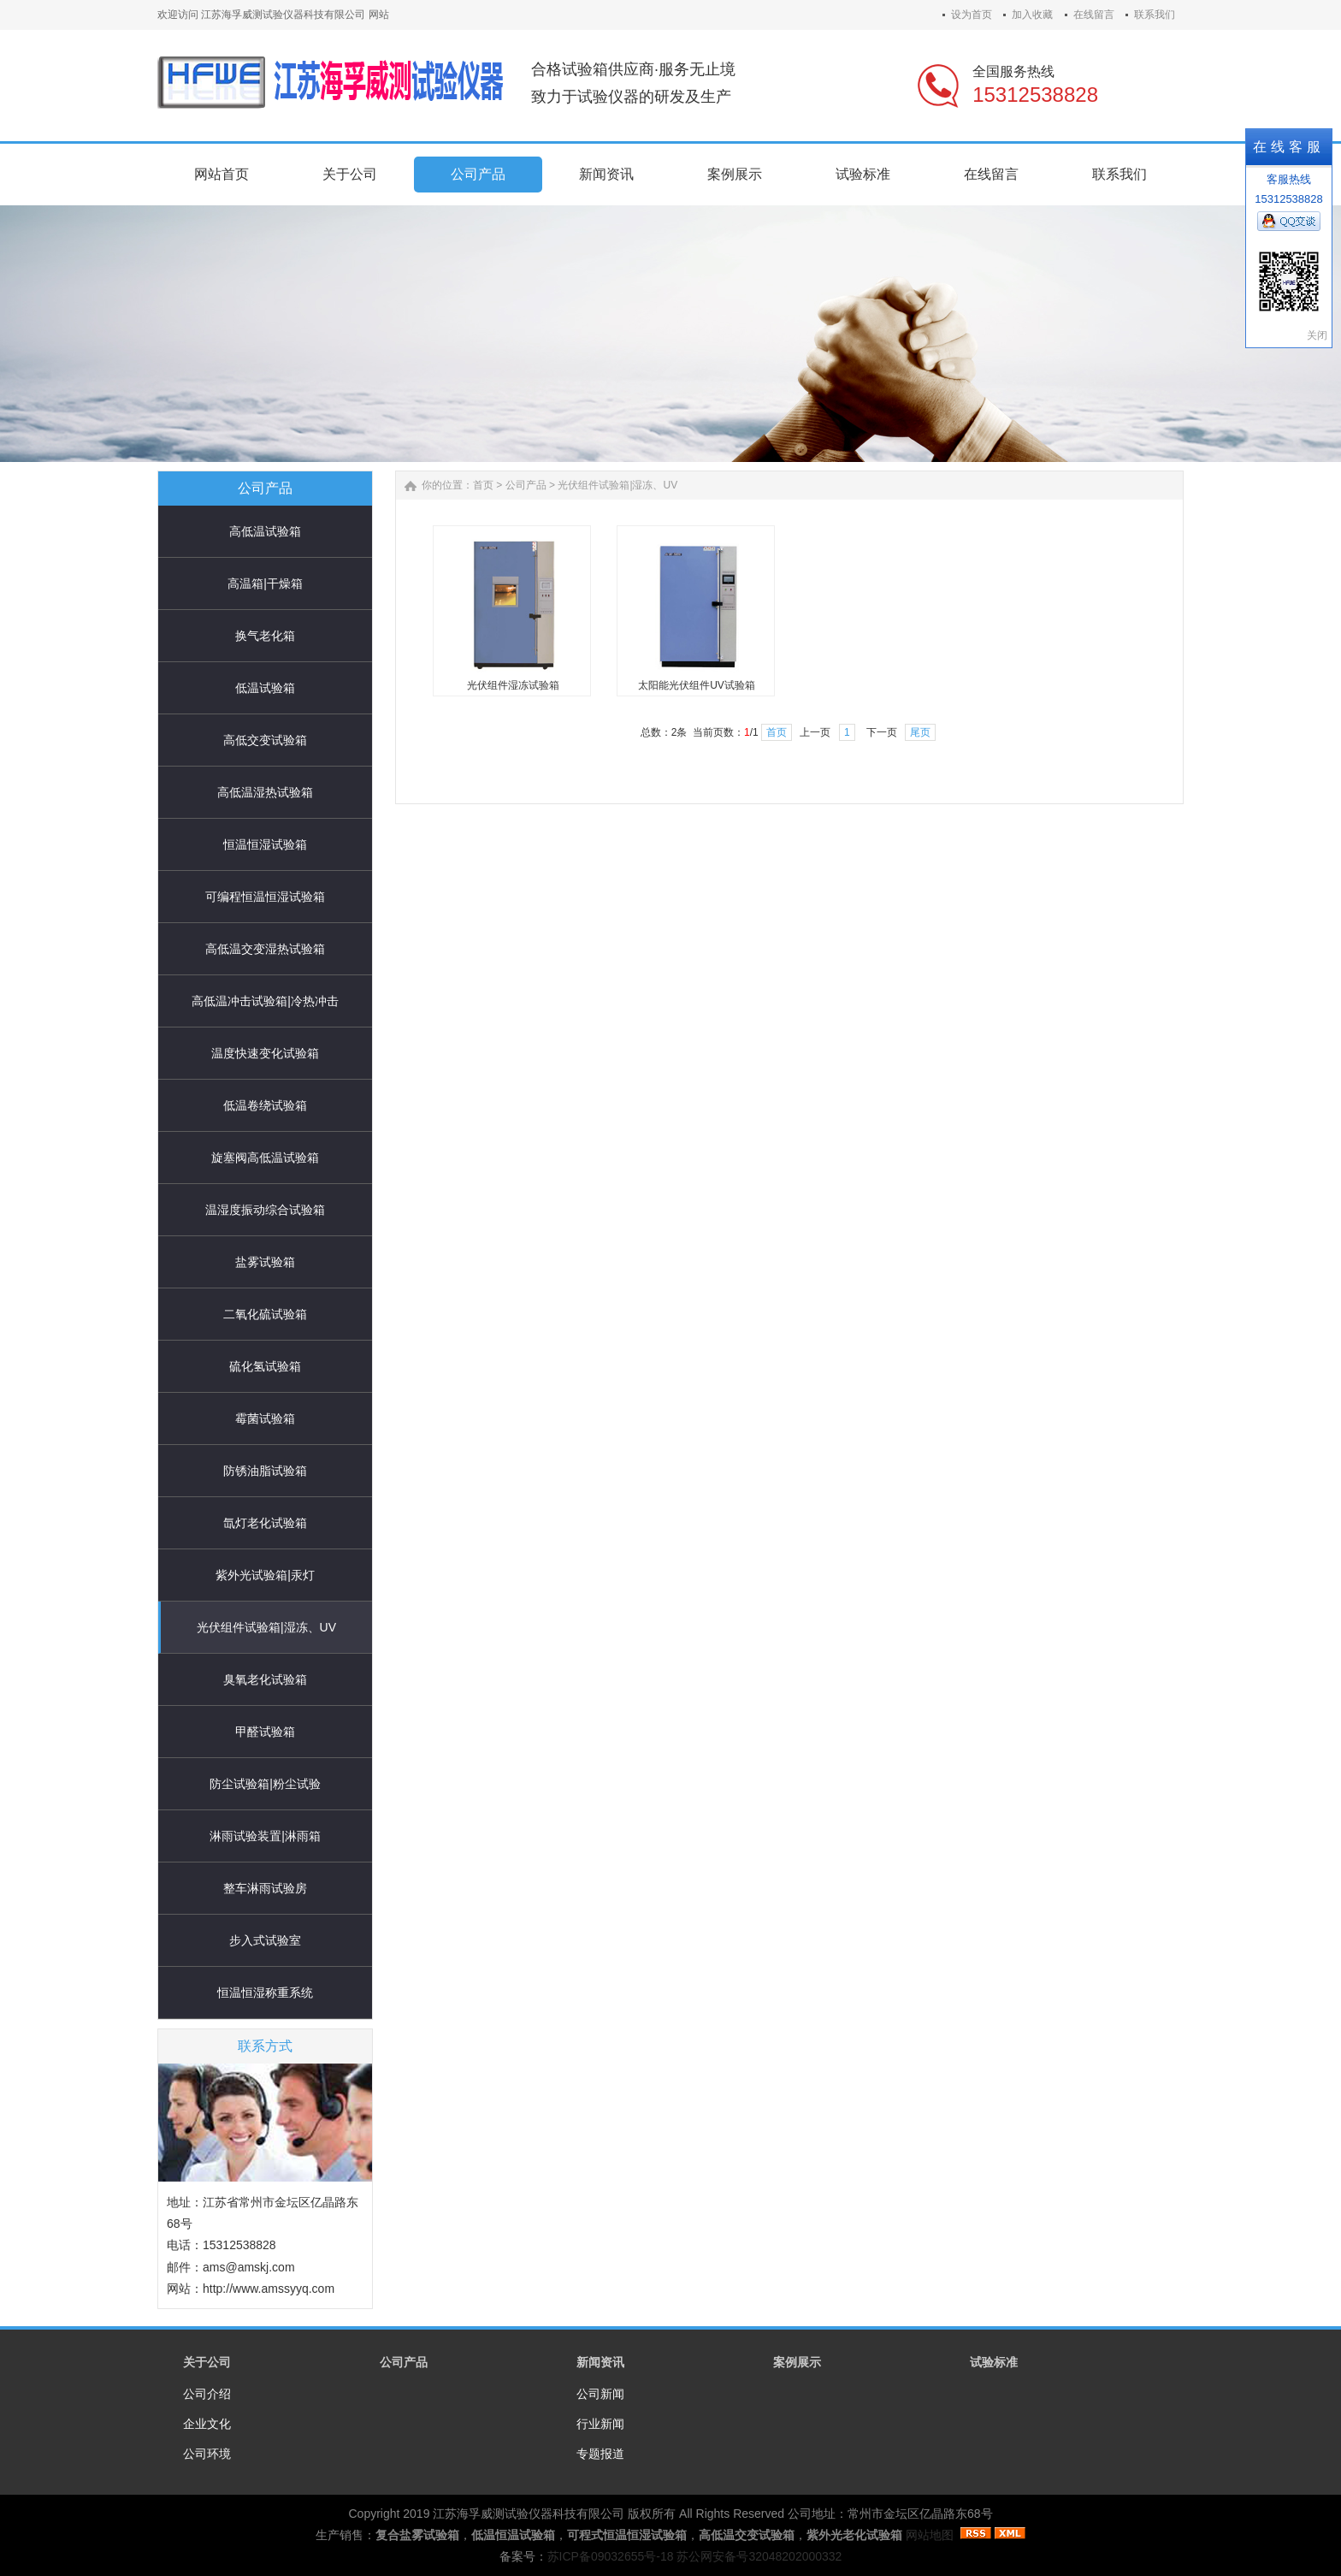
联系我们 (1154, 15)
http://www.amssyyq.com (268, 2288)
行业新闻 (600, 2424)
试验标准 (994, 2362)
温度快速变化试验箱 (265, 1053)
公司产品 (525, 485)
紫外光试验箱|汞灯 (265, 1575)
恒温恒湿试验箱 (265, 844)
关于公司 (207, 2362)
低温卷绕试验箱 (265, 1105)
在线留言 (1093, 15)
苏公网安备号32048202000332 (759, 2556)
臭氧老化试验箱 (265, 1679)
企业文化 (207, 2424)
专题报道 (600, 2454)
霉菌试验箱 (265, 1418)
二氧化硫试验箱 (265, 1314)
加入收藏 (1032, 15)
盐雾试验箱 (265, 1262)
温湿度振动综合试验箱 (265, 1210)
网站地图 (930, 2535)
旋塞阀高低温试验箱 (265, 1157)
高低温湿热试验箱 (265, 792)
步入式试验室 (265, 1940)
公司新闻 (600, 2394)
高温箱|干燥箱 (265, 583)
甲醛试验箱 (265, 1731)
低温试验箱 (265, 688)
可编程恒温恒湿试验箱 (265, 896)
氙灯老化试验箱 (265, 1523)
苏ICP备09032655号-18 (610, 2556)
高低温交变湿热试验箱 (265, 949)
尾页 (920, 732)
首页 (483, 485)
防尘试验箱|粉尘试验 (265, 1784)
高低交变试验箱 (265, 740)
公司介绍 (207, 2394)
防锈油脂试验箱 (265, 1470)
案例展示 (797, 2362)
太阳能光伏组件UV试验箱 (696, 685)
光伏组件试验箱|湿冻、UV (266, 1627)
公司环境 (207, 2454)
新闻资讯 (600, 2362)
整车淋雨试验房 (265, 1888)
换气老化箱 (265, 636)
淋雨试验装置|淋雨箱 (265, 1836)
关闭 (1317, 335)
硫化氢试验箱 (265, 1366)
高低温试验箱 (265, 531)
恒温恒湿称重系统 (265, 1992)
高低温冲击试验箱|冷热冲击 (265, 1001)
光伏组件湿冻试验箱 (513, 685)
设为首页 (971, 15)
